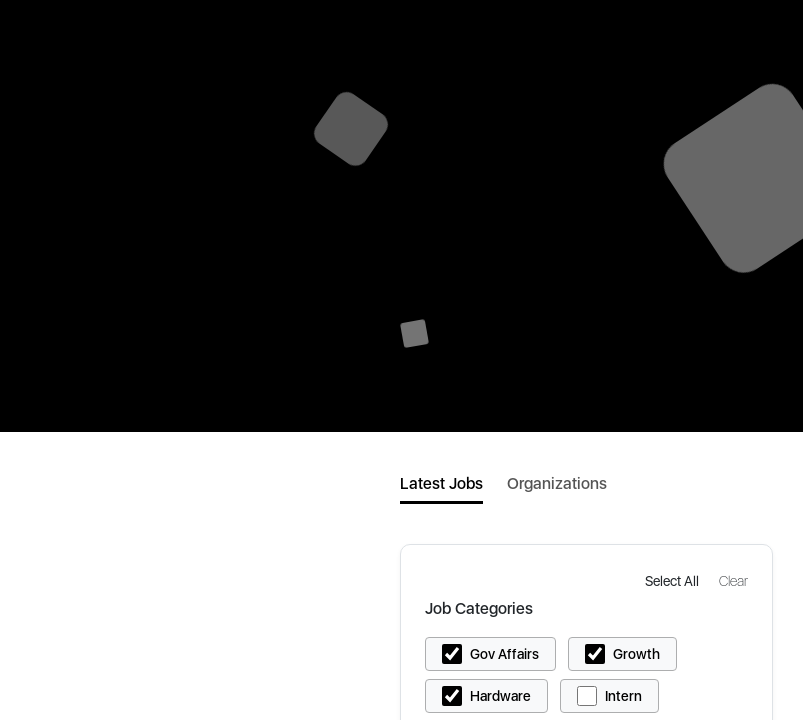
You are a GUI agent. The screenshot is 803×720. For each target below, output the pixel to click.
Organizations (557, 483)
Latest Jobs (441, 483)
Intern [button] (623, 696)
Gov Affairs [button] (504, 654)
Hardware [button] (500, 696)
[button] (674, 580)
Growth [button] (636, 654)
